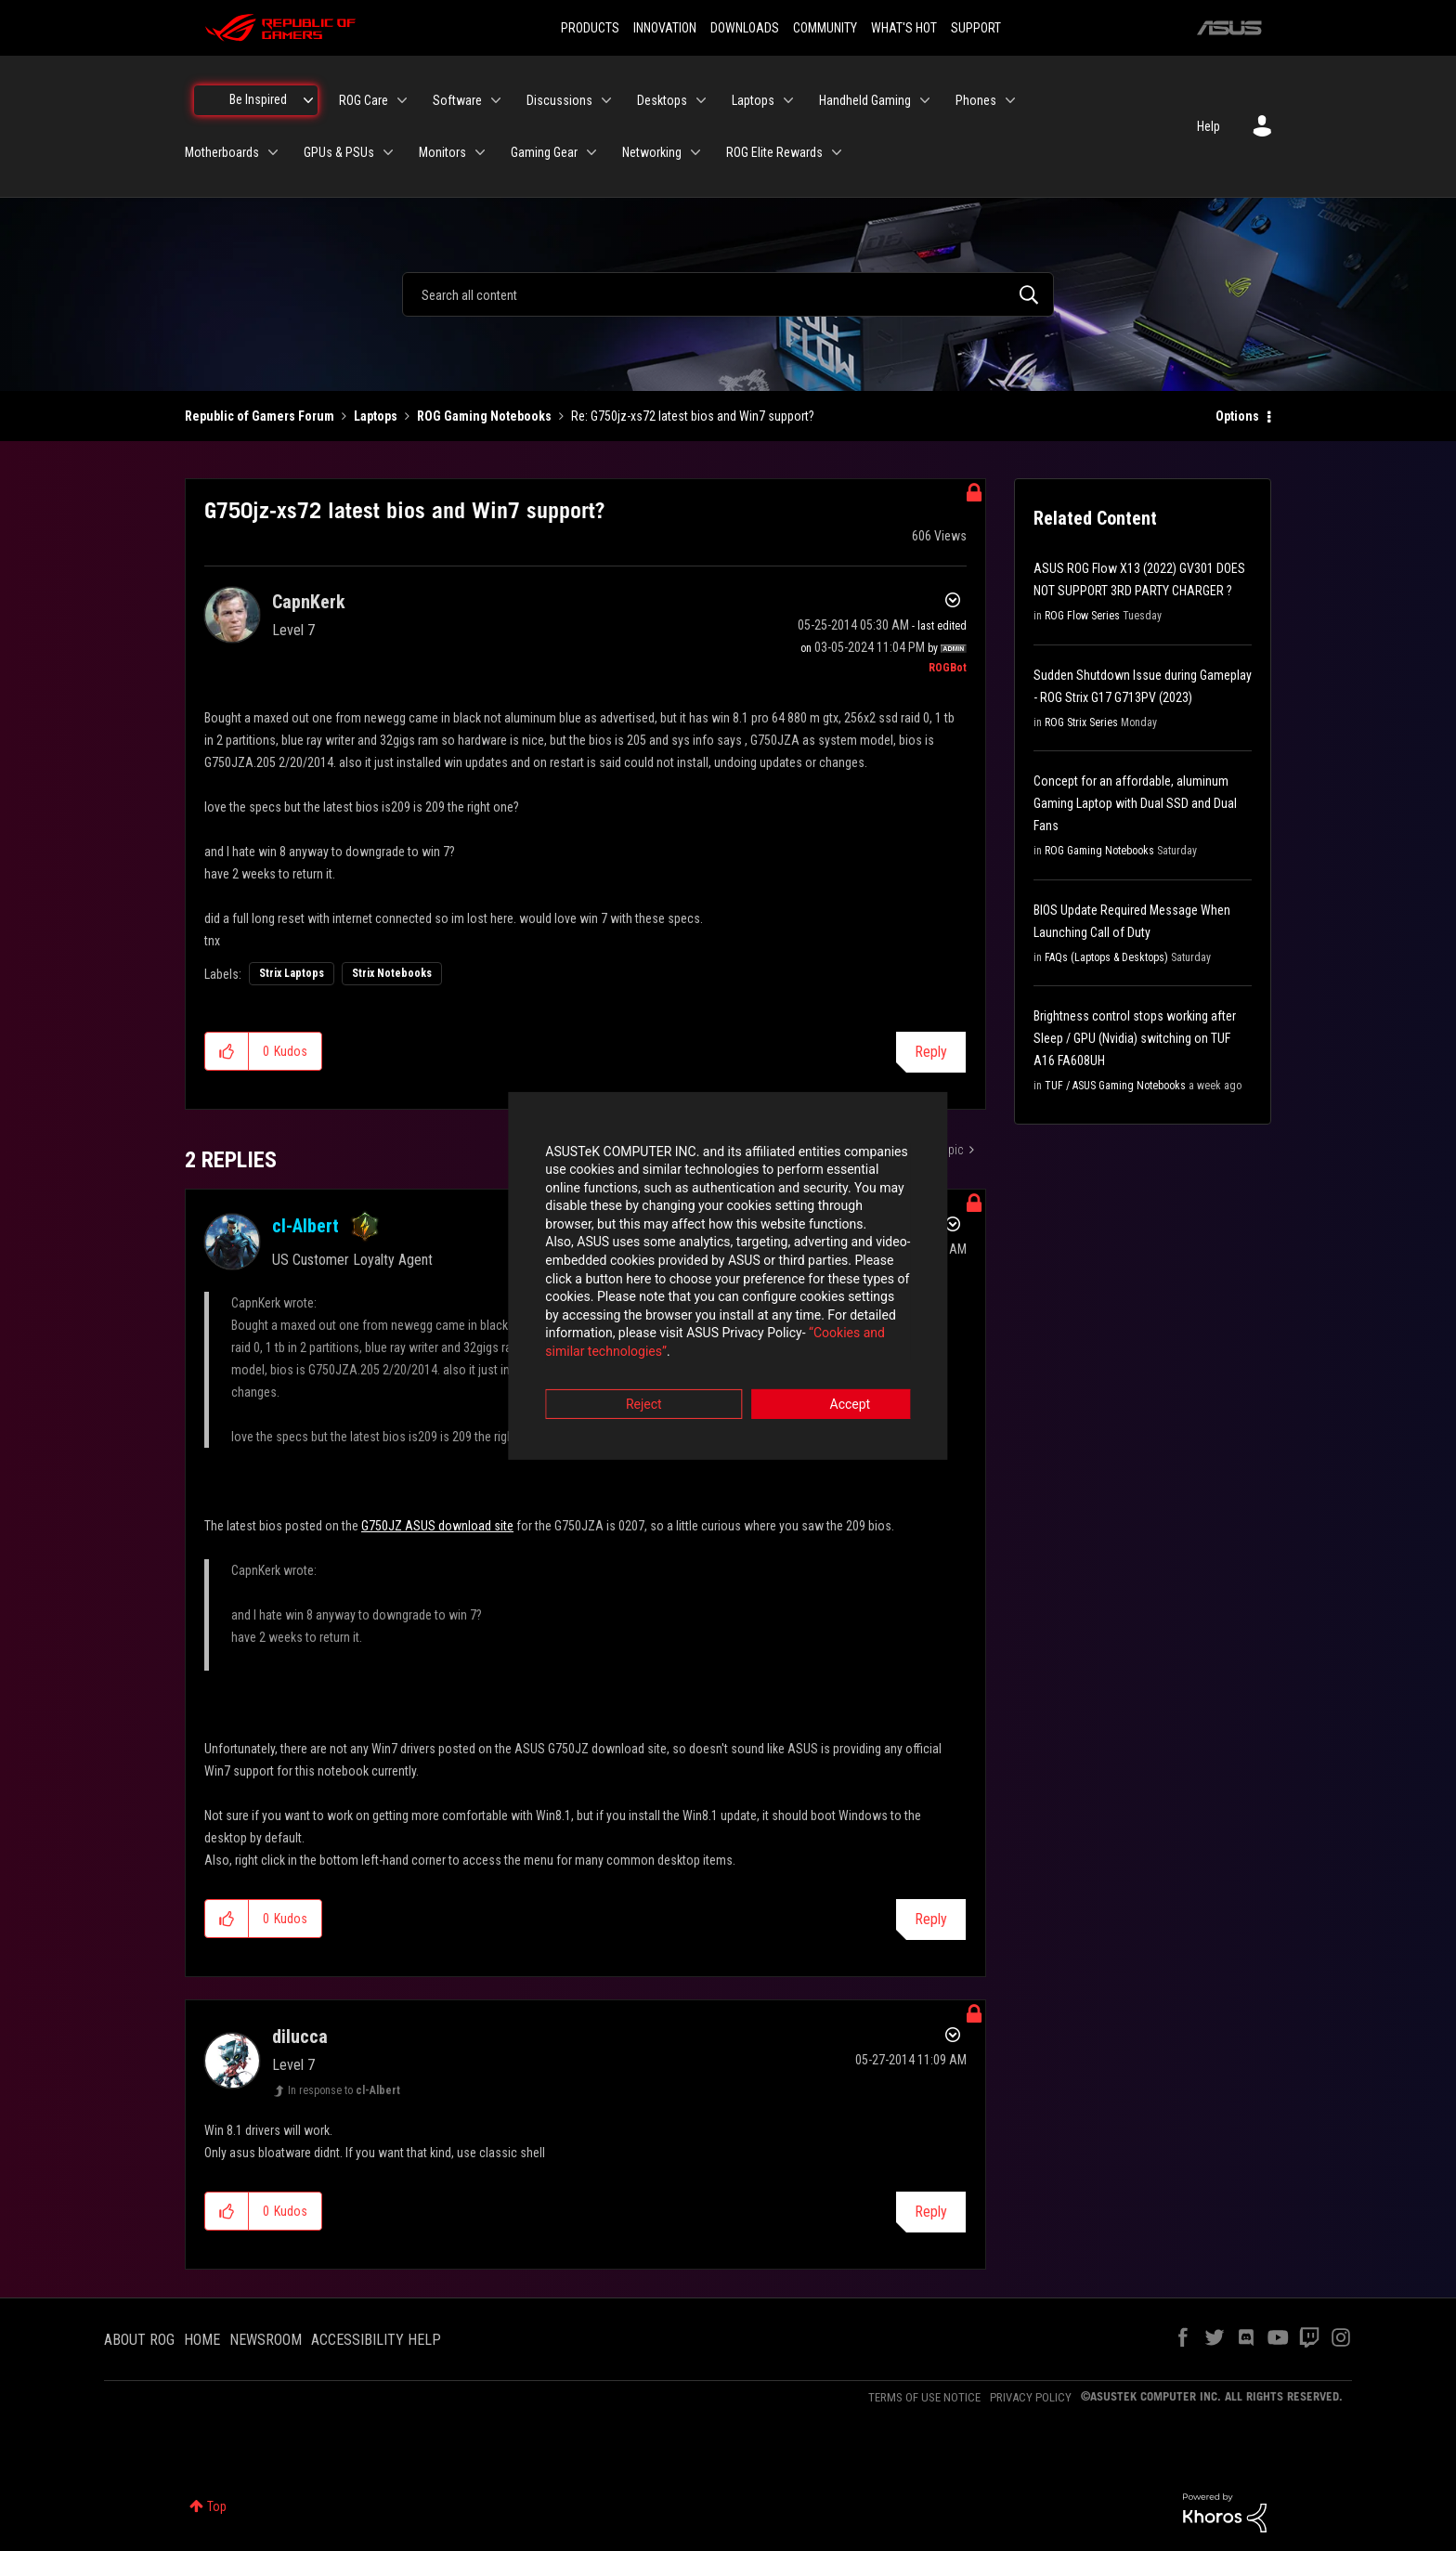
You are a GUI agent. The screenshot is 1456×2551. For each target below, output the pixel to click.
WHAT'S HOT (904, 27)
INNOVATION (664, 27)
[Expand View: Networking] (695, 152)
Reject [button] (625, 1378)
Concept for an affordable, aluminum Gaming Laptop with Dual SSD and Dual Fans (1135, 803)
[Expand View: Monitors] (480, 152)
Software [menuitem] (457, 100)
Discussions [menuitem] (559, 100)
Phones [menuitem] (976, 100)
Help (1208, 126)
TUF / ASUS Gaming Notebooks (1115, 1085)
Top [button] (217, 2506)
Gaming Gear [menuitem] (544, 152)
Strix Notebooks (392, 973)
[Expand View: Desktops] (701, 100)
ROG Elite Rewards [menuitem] (774, 152)
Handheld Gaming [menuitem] (865, 100)
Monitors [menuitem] (442, 152)
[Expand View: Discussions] (606, 100)
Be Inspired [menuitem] (258, 99)
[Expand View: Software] (496, 100)
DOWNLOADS (744, 27)
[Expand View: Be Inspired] (308, 100)
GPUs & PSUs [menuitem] (339, 152)
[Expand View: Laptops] (788, 100)
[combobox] (728, 294)
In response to (344, 2090)
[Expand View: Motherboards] (273, 152)
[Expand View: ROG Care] (402, 100)
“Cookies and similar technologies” (606, 1326)
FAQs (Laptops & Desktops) (1106, 957)
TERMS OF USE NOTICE (924, 2397)
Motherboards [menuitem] (222, 152)
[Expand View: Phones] (1010, 100)
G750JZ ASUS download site (437, 1525)
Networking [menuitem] (652, 152)
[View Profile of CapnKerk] (308, 602)
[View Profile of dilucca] (300, 2036)
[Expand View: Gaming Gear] (591, 152)
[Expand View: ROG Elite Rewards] (836, 152)
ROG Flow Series (1082, 615)
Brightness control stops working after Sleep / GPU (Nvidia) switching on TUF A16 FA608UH (1135, 1038)
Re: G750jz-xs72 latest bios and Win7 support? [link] (692, 416)
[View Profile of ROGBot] (948, 667)
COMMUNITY (825, 27)
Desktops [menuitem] (662, 100)
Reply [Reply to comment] (931, 1919)
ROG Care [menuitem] (363, 100)
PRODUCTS (590, 27)
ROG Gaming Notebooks (484, 416)
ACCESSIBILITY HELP (376, 2340)
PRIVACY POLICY (1031, 2397)
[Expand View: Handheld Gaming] (925, 100)
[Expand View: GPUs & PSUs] (388, 152)
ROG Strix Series (1081, 722)
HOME (202, 2340)
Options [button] (1237, 416)
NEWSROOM (265, 2340)
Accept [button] (831, 1378)
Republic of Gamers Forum (259, 416)
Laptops (375, 416)
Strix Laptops (291, 973)
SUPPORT (976, 27)
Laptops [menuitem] (753, 100)
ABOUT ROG (139, 2340)
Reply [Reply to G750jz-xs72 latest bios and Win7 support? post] (931, 1052)
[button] (227, 1051)
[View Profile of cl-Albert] (305, 1226)
